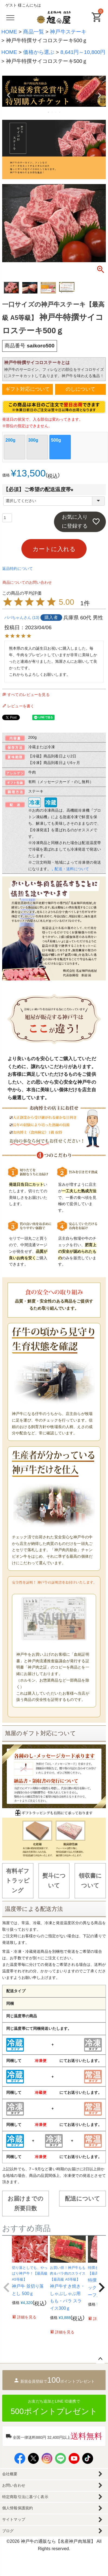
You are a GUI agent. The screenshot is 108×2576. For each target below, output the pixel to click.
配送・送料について (72, 869)
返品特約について (17, 568)
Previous (8, 95)
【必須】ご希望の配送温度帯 (39, 489)
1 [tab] (48, 112)
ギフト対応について (27, 389)
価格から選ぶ (38, 52)
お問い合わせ (13, 2485)
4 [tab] (60, 112)
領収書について (90, 1880)
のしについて (80, 389)
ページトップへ (100, 2359)
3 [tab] (56, 112)
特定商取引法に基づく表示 (25, 2497)
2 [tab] (52, 112)
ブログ (8, 2531)
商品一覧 (33, 32)
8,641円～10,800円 (83, 52)
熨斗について (54, 1880)
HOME (9, 32)
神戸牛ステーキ (68, 32)
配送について (82, 2198)
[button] (6, 2287)
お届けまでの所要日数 (25, 2203)
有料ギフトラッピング (18, 1880)
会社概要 (10, 2474)
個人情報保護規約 (17, 2508)
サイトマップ (13, 2519)
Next (99, 95)
